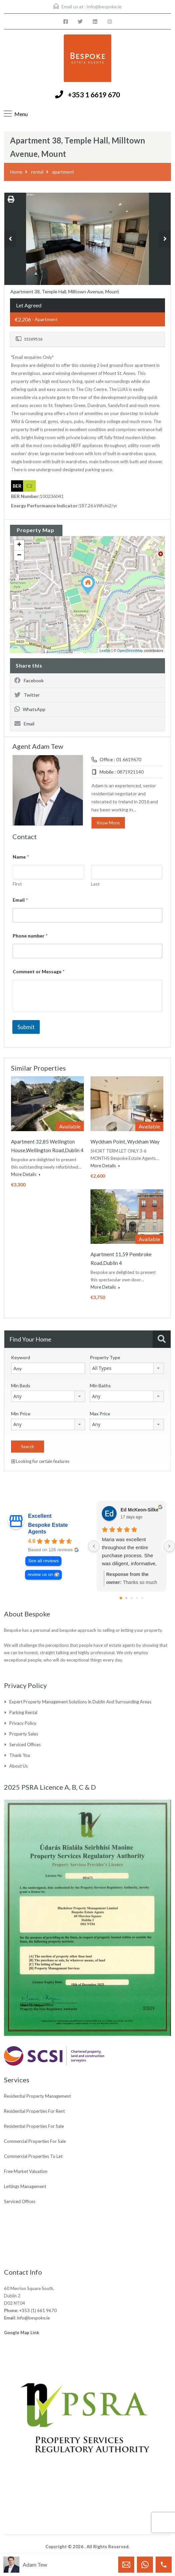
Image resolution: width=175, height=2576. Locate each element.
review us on (40, 1574)
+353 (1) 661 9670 (38, 2310)
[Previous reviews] (94, 1546)
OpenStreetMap (130, 651)
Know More (108, 822)
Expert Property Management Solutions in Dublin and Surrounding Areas (80, 1701)
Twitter (27, 695)
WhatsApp (29, 709)
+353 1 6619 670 (94, 94)
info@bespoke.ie (104, 6)
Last (95, 884)
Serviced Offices (25, 1744)
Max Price (100, 1413)
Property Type (105, 1357)
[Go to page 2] (131, 1598)
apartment (63, 172)
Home (16, 172)
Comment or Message (39, 971)
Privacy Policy (22, 1723)
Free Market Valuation (25, 2171)
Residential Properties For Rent (34, 2111)
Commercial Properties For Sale (35, 2141)
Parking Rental (23, 1712)
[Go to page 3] (137, 1598)
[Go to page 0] (121, 1598)
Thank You (19, 1755)
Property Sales (23, 1734)
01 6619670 (128, 759)
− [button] (19, 556)
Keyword (20, 1357)
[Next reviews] (169, 1546)
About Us (18, 1766)
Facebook (29, 680)
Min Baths (100, 1385)
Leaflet (105, 651)
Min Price (20, 1413)
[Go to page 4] (142, 1598)
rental (37, 172)
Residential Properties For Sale (34, 2126)
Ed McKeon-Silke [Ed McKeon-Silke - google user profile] (140, 1509)
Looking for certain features (40, 1461)
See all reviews (43, 1560)
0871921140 (130, 772)
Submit (26, 1026)
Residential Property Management (37, 2096)
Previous (10, 238)
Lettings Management (25, 2186)
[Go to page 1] (126, 1598)
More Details (25, 1174)
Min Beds (20, 1385)
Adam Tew (35, 2564)
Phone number (30, 935)
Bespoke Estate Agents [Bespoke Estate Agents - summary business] (48, 1528)
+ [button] (19, 545)
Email (24, 723)
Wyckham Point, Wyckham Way (125, 1141)
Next (165, 238)
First (17, 884)
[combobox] (127, 1368)
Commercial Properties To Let (33, 2156)
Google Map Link (21, 2332)
